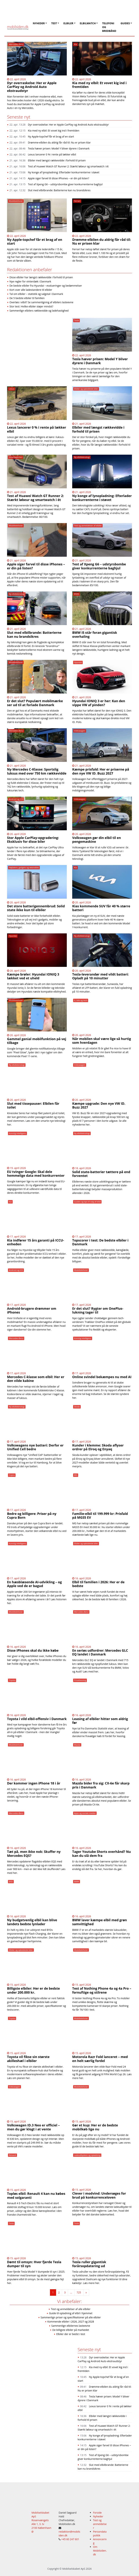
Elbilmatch (88, 23)
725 (79, 2292)
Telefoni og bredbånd (109, 27)
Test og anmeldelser (100, 2524)
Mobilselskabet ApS (73, 2568)
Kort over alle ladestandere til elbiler (30, 289)
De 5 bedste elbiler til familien (27, 298)
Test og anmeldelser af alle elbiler (70, 2309)
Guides (125, 23)
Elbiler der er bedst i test (70, 2334)
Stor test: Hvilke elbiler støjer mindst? (31, 306)
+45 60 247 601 (70, 2539)
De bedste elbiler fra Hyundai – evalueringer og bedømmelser (45, 285)
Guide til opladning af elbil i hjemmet (70, 2313)
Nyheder (39, 23)
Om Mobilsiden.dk (100, 2550)
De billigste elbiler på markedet (70, 2330)
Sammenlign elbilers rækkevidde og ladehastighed (39, 310)
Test (54, 23)
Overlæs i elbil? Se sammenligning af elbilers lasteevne (41, 302)
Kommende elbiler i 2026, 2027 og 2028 (70, 2321)
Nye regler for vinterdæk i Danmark (30, 281)
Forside (97, 2512)
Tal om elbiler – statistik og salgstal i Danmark (36, 294)
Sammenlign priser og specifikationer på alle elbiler (71, 2317)
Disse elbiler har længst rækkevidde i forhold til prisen (41, 277)
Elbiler (68, 23)
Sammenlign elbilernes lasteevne (70, 2325)
